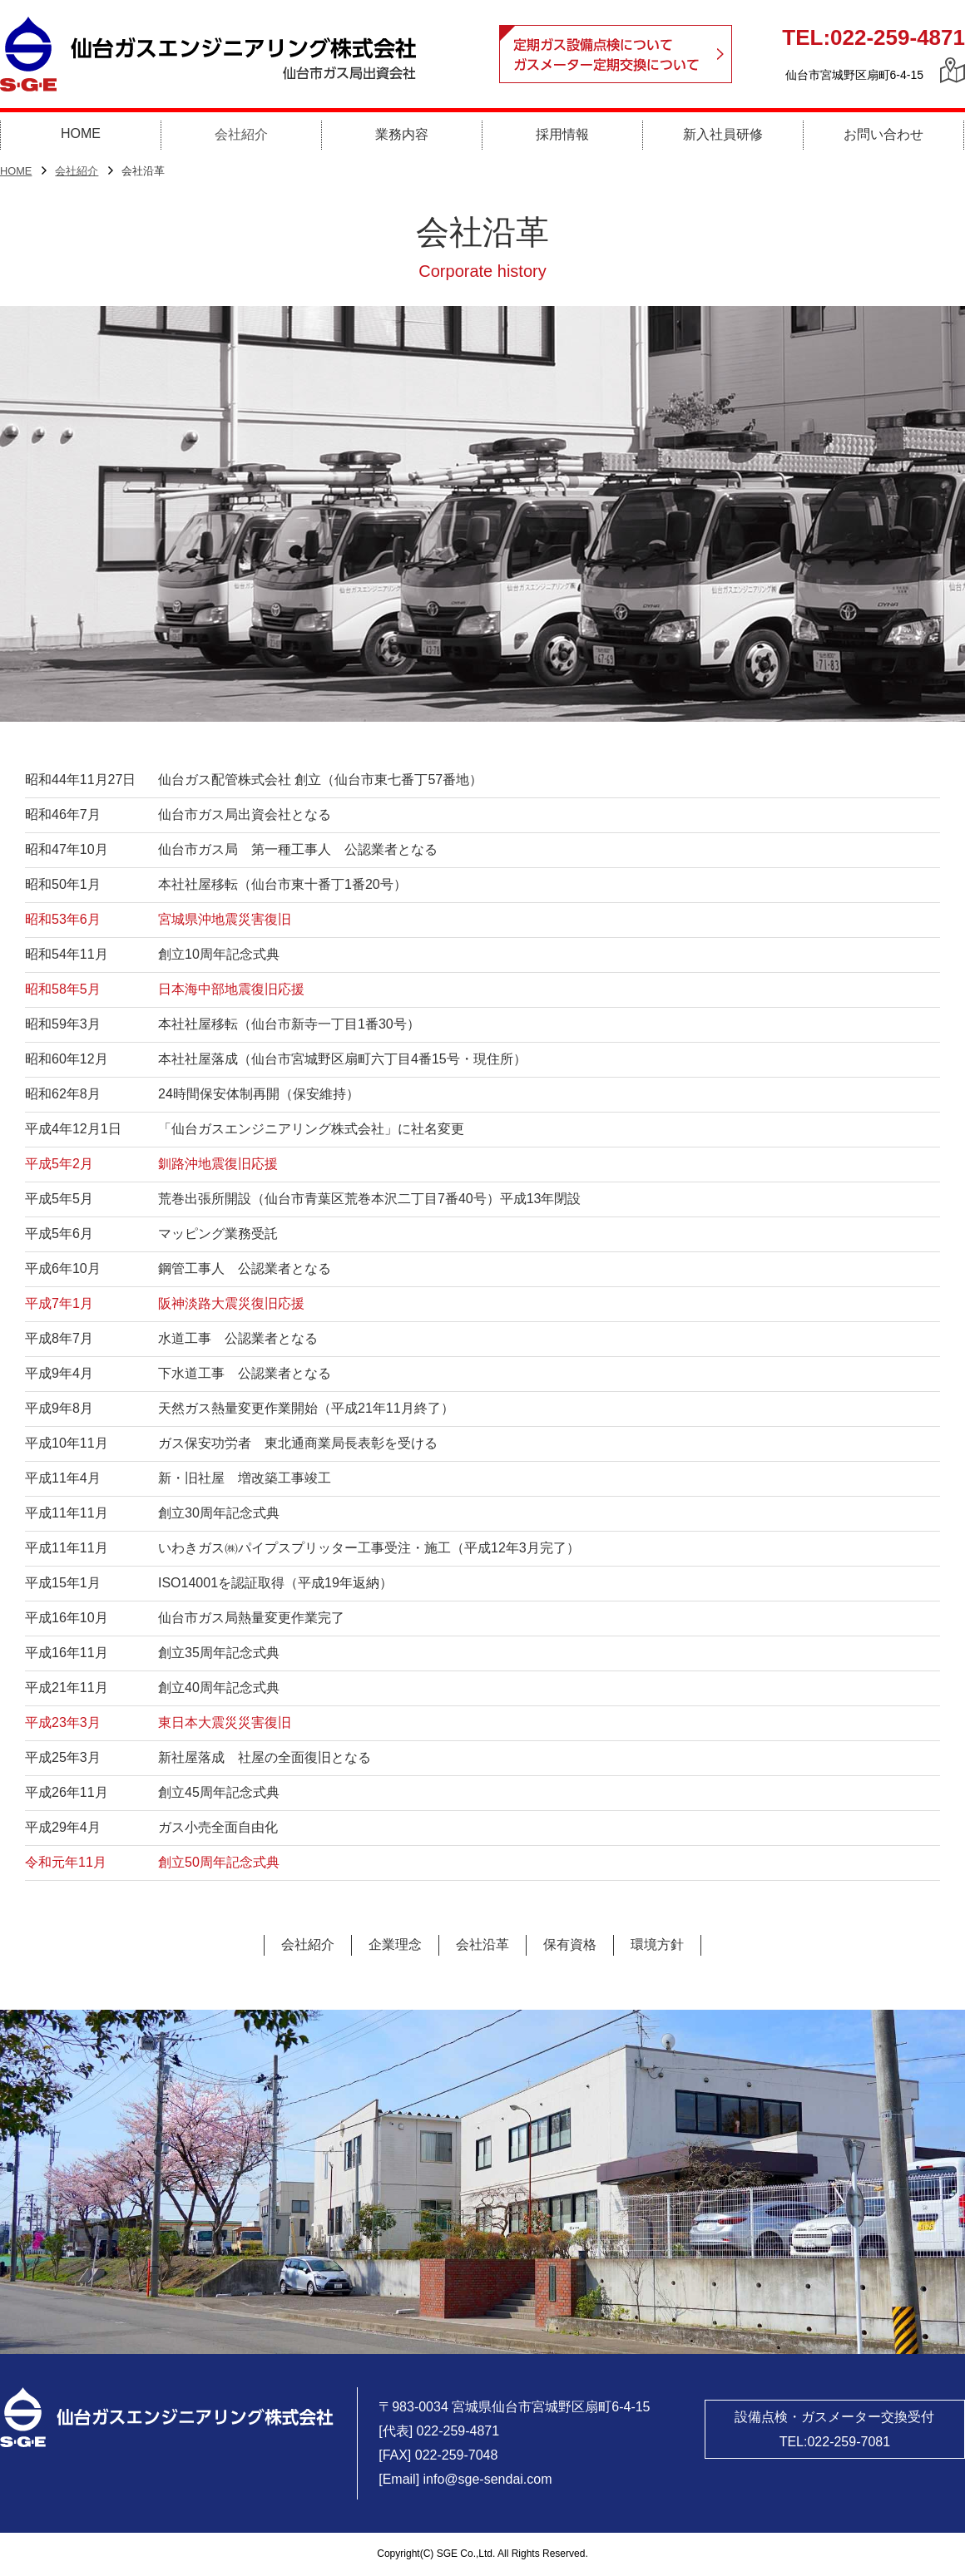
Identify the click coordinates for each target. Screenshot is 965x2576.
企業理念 (395, 1944)
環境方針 (657, 1944)
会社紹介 (76, 171)
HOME (16, 171)
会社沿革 (482, 1944)
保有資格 (569, 1944)
